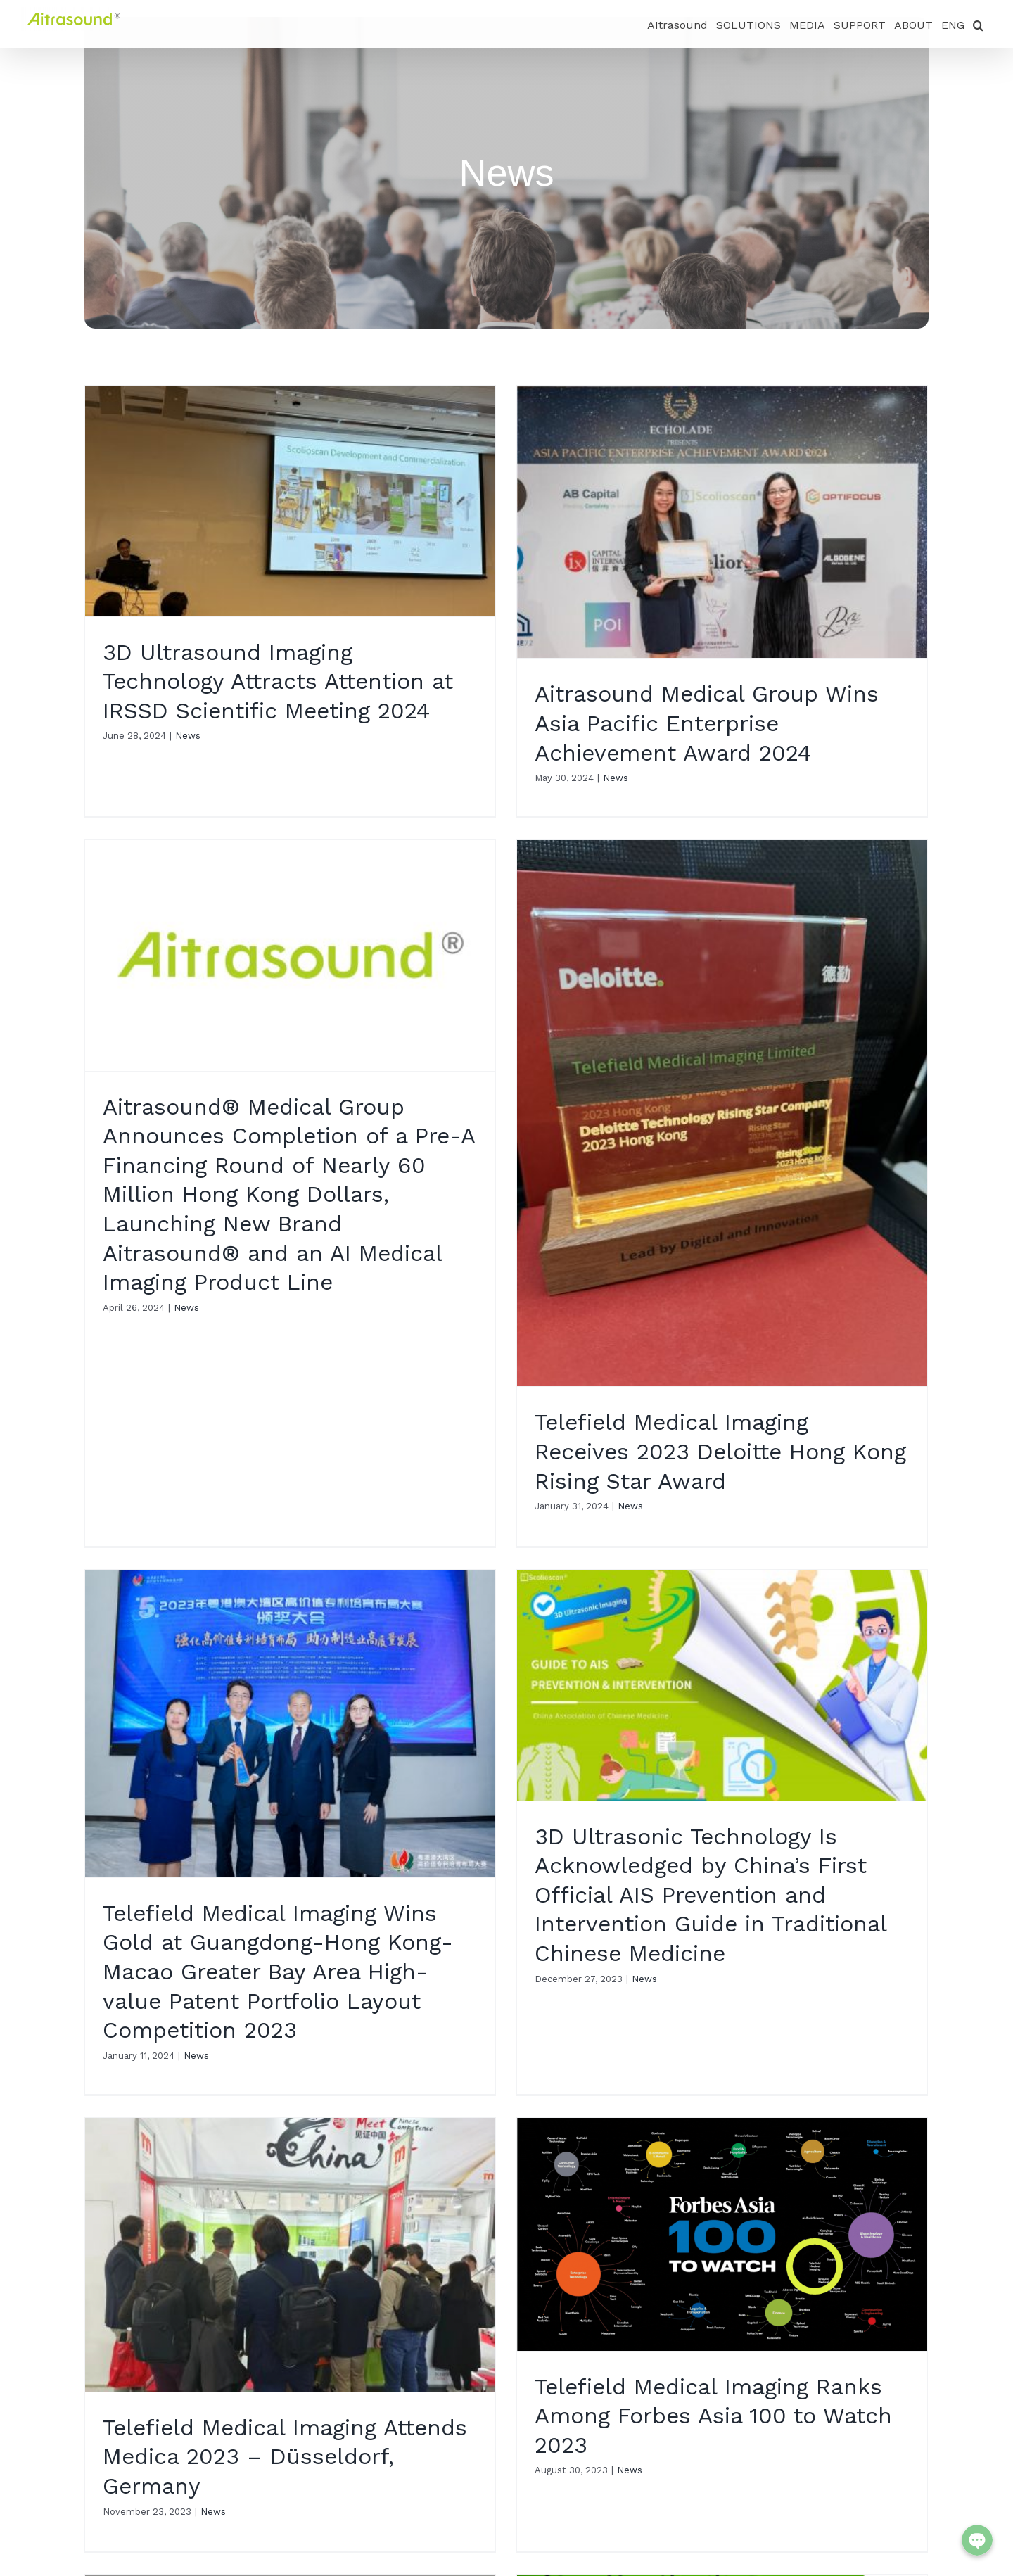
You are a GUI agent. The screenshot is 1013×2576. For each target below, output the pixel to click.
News (187, 735)
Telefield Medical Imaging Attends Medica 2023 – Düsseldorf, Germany (285, 1988)
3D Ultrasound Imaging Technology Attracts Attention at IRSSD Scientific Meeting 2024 (278, 681)
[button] (978, 24)
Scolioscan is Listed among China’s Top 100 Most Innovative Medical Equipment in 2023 (725, 2089)
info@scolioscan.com (166, 2563)
